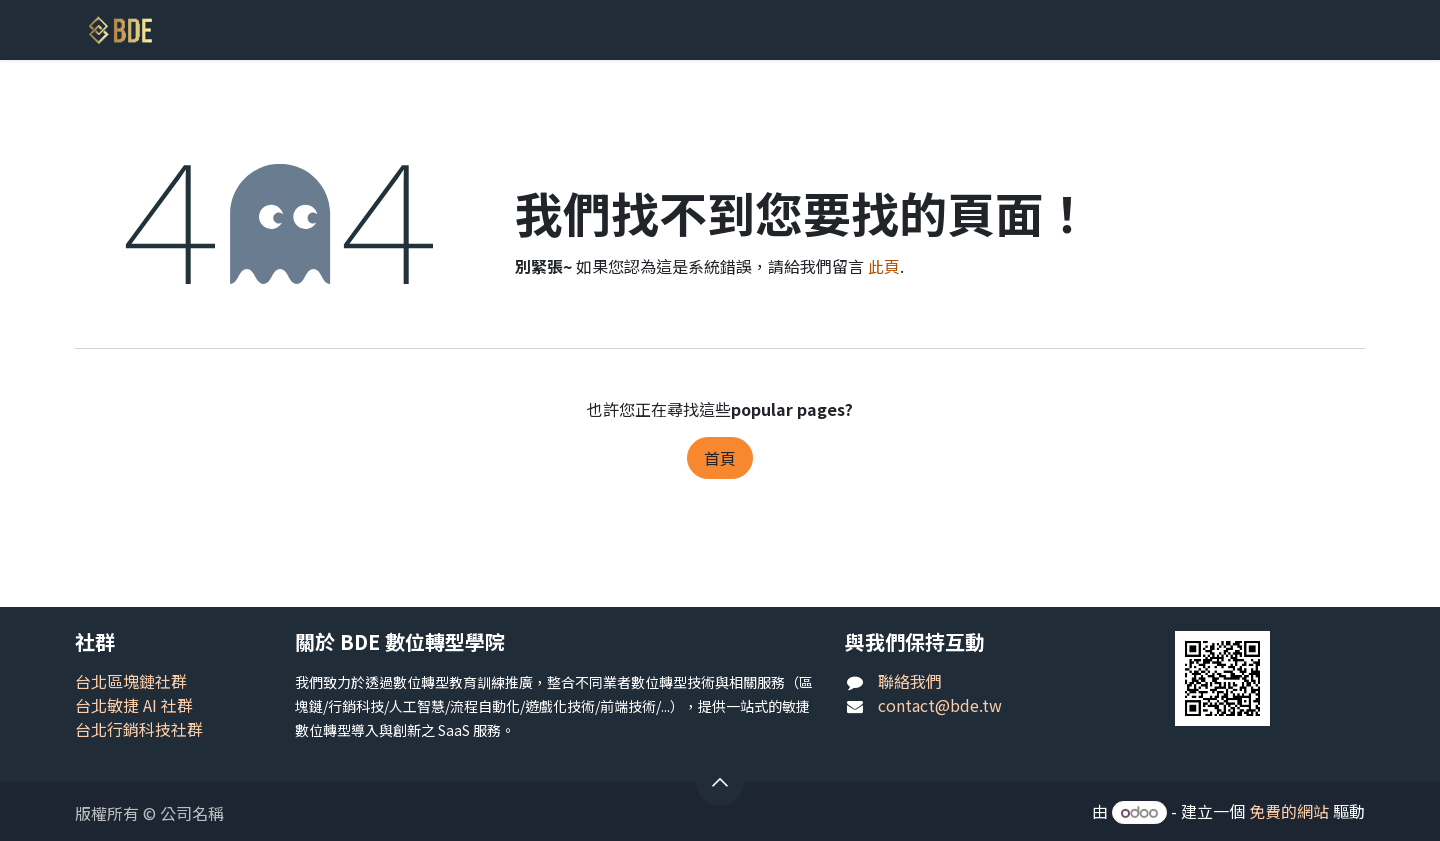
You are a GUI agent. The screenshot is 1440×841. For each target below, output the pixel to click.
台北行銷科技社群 (139, 729)
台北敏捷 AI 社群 (134, 705)
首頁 (720, 458)
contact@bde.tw (940, 705)
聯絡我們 (910, 681)
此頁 (884, 266)
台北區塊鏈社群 (131, 681)
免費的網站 (1289, 811)
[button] (720, 782)
